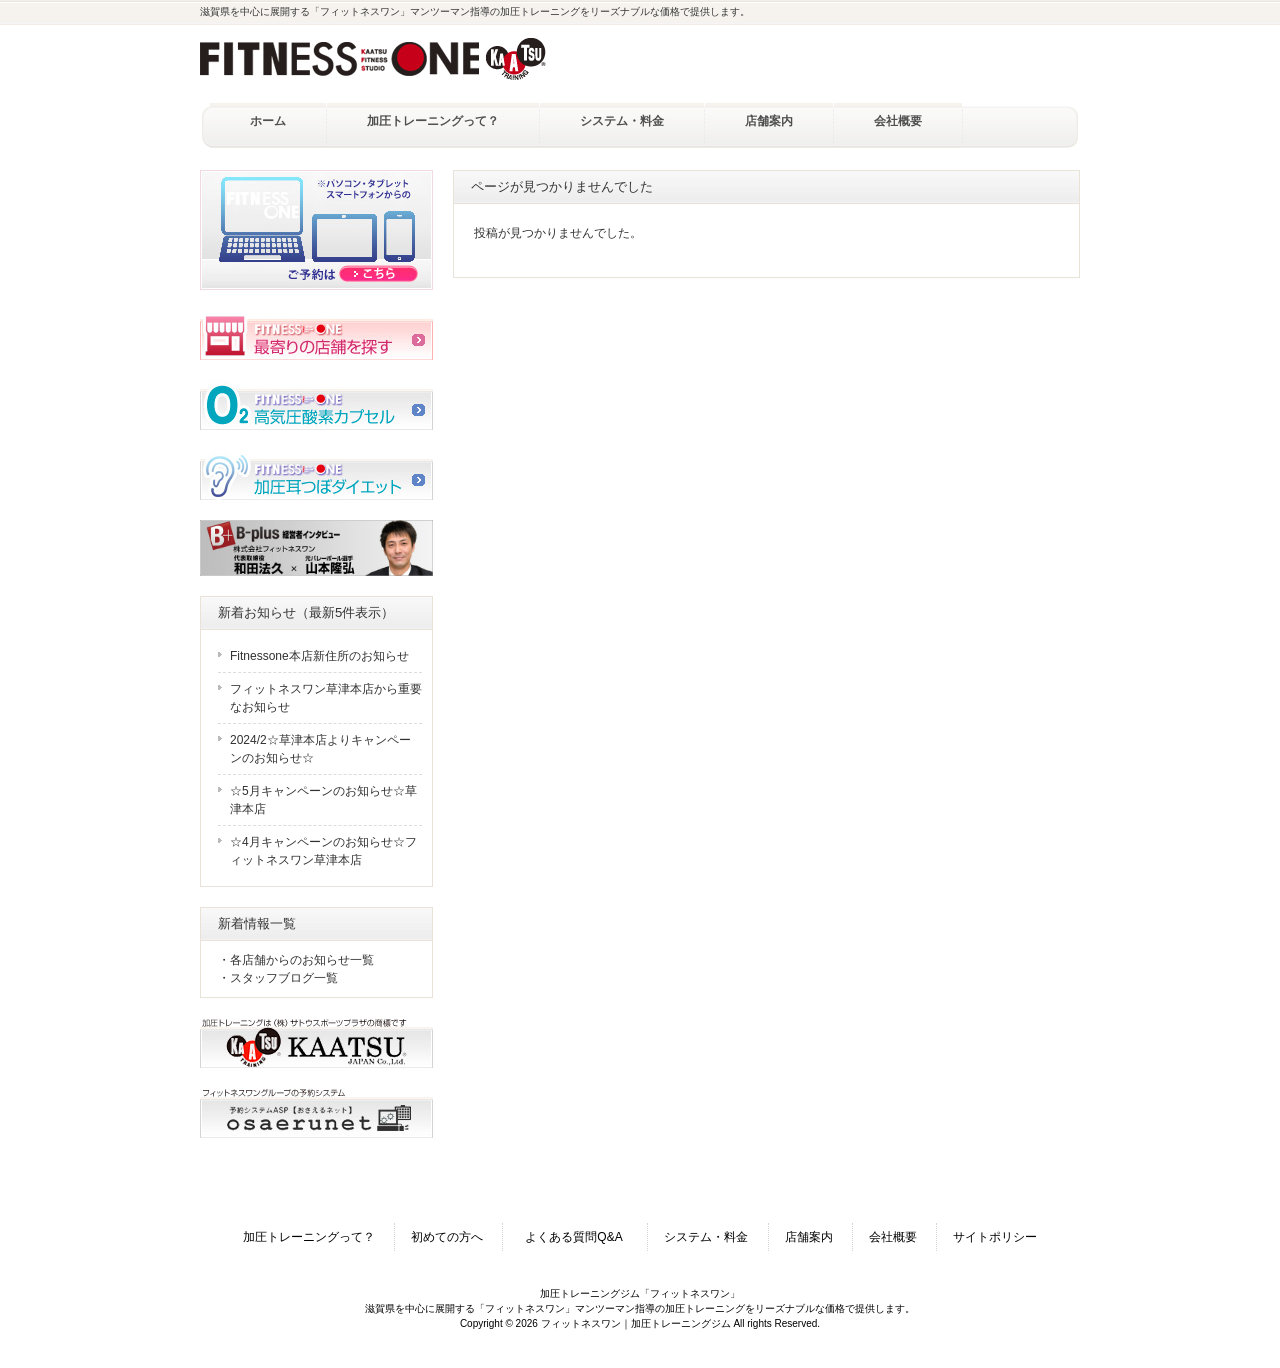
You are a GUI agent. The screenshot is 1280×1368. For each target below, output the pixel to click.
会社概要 (893, 1237)
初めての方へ (447, 1237)
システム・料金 (706, 1237)
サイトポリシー (995, 1237)
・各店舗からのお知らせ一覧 (296, 960)
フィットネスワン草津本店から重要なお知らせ (326, 698)
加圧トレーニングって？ (309, 1237)
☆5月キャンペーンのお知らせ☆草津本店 (323, 800)
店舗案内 (809, 1237)
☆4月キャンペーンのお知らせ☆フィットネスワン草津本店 (323, 851)
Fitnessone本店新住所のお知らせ (319, 656)
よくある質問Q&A (579, 1237)
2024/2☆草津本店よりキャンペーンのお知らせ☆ (320, 749)
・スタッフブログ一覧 (278, 978)
